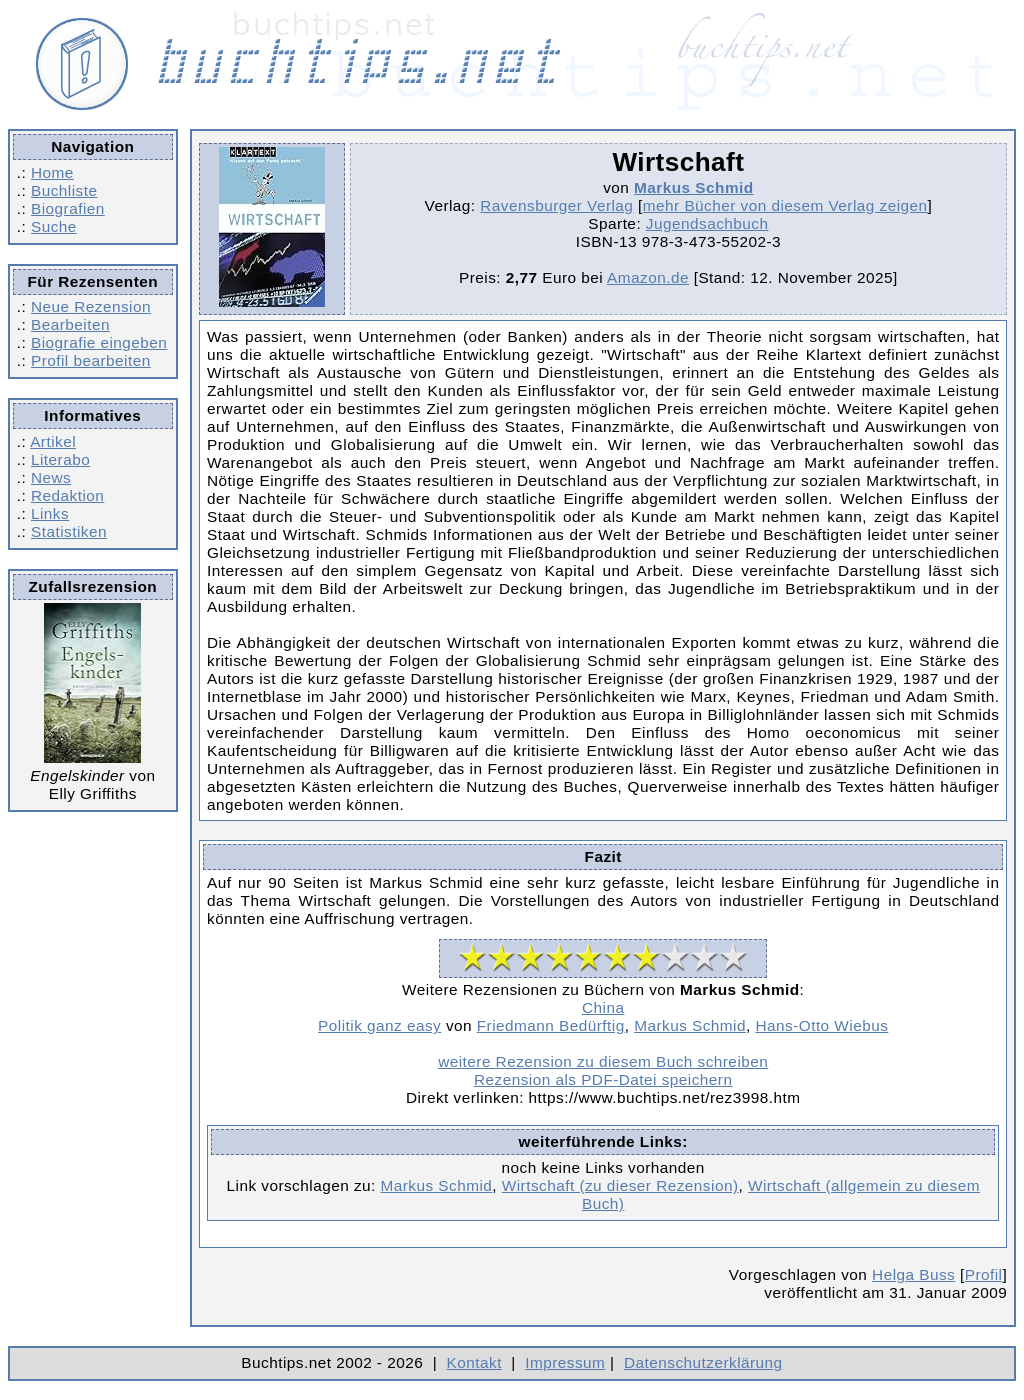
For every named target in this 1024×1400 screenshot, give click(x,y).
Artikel (53, 441)
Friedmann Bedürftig (551, 1025)
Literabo (60, 459)
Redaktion (67, 495)
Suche (54, 226)
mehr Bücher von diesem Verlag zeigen (785, 205)
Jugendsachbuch (707, 223)
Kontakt (474, 1362)
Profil (984, 1274)
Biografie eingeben (99, 342)
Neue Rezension (91, 306)
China (603, 1007)
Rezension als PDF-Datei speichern (603, 1079)
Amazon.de (648, 277)
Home (52, 172)
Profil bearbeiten (91, 360)
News (51, 477)
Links (50, 513)
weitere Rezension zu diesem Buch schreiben (603, 1061)
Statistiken (69, 531)
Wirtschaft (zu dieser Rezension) (620, 1185)
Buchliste (64, 190)
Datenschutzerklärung (703, 1362)
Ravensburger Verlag (556, 205)
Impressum (565, 1362)
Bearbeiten (70, 324)
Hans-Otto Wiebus (821, 1025)
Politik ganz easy (379, 1025)
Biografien (68, 208)
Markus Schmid (694, 187)
